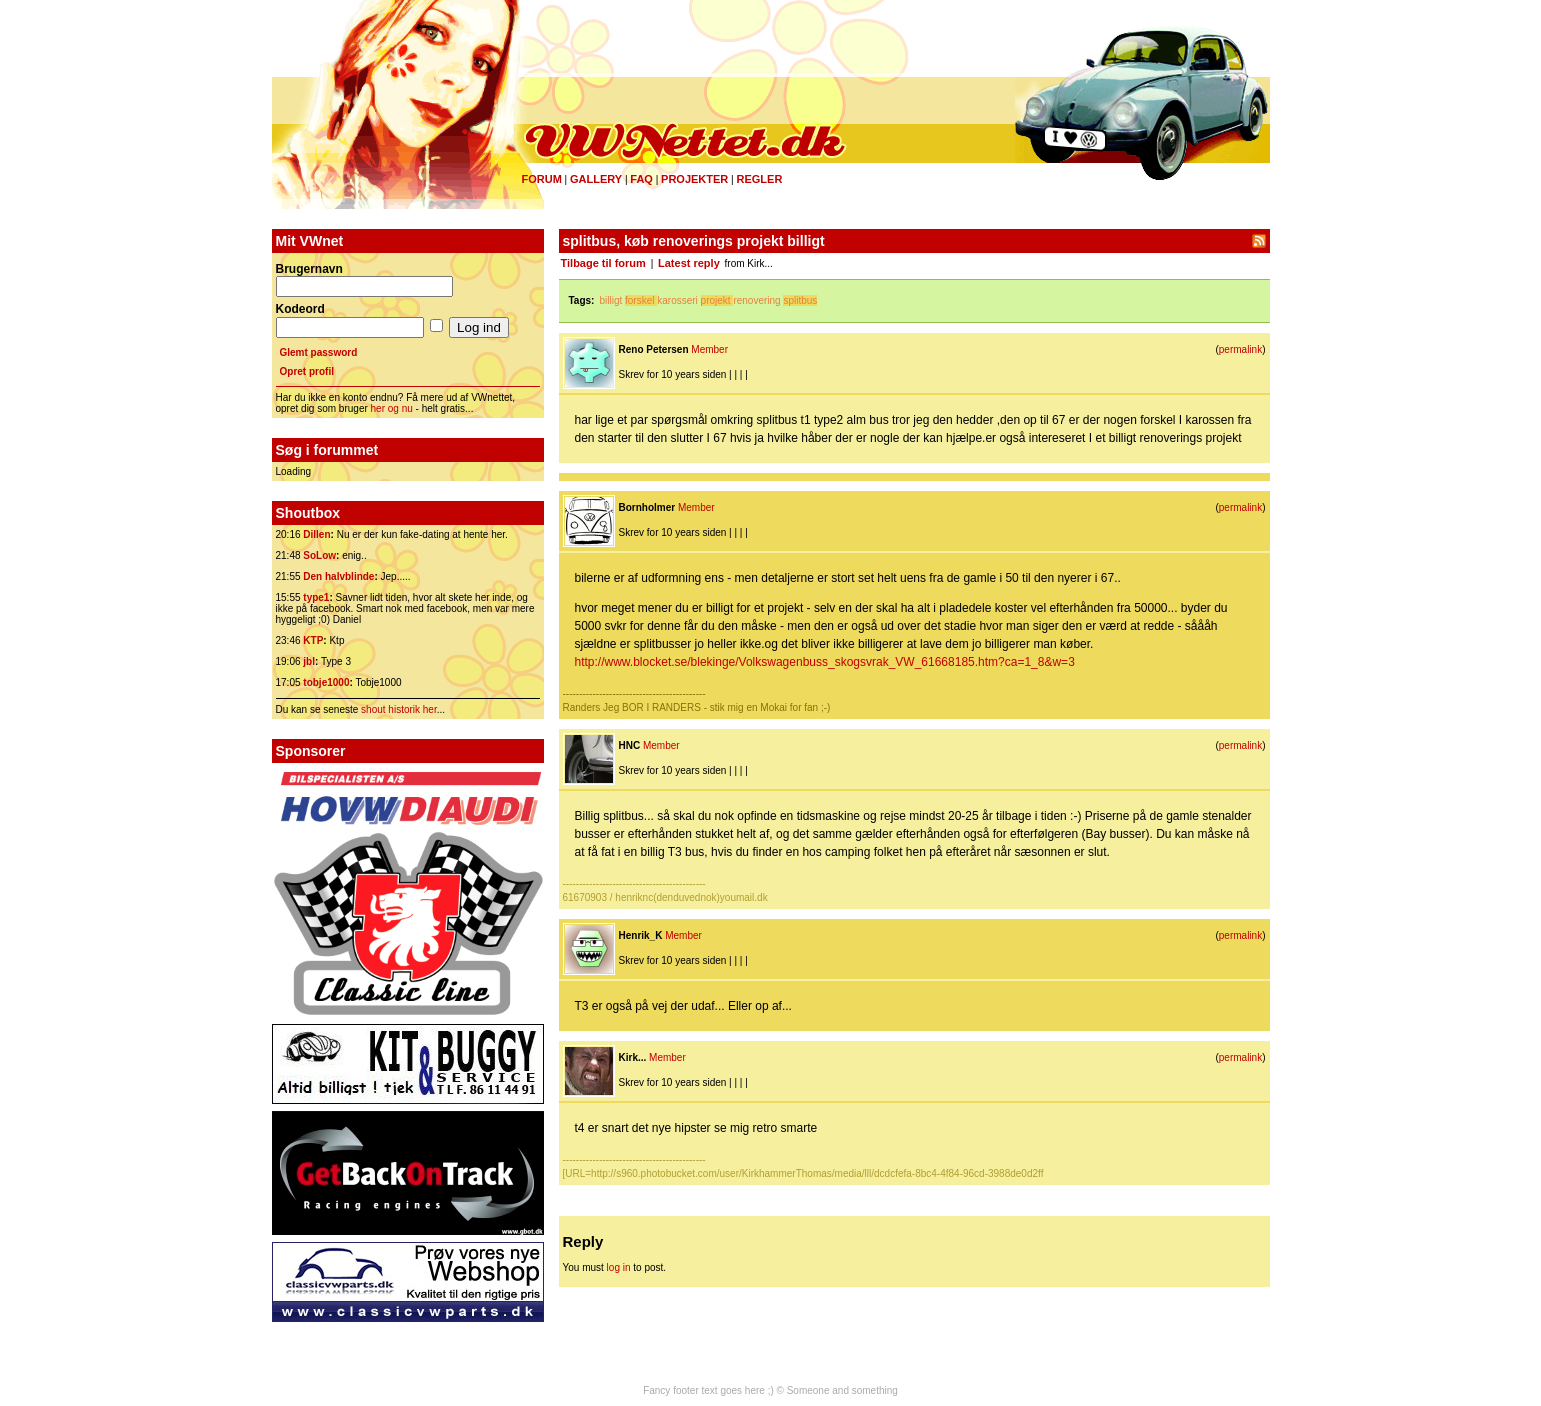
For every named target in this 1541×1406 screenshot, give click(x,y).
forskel (639, 300)
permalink (1240, 349)
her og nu (392, 408)
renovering (756, 300)
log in (619, 1267)
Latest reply (689, 263)
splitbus (800, 300)
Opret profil (307, 371)
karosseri (677, 300)
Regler (759, 179)
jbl (309, 661)
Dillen (316, 534)
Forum (542, 179)
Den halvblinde (338, 576)
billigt (610, 300)
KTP (313, 640)
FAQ (641, 179)
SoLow (319, 555)
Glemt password (319, 352)
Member (709, 349)
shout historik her (399, 709)
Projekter (694, 179)
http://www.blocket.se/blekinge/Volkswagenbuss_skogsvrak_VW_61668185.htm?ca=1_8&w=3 (825, 662)
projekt (716, 300)
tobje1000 (326, 682)
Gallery (596, 179)
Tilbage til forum (603, 263)
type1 (316, 597)
